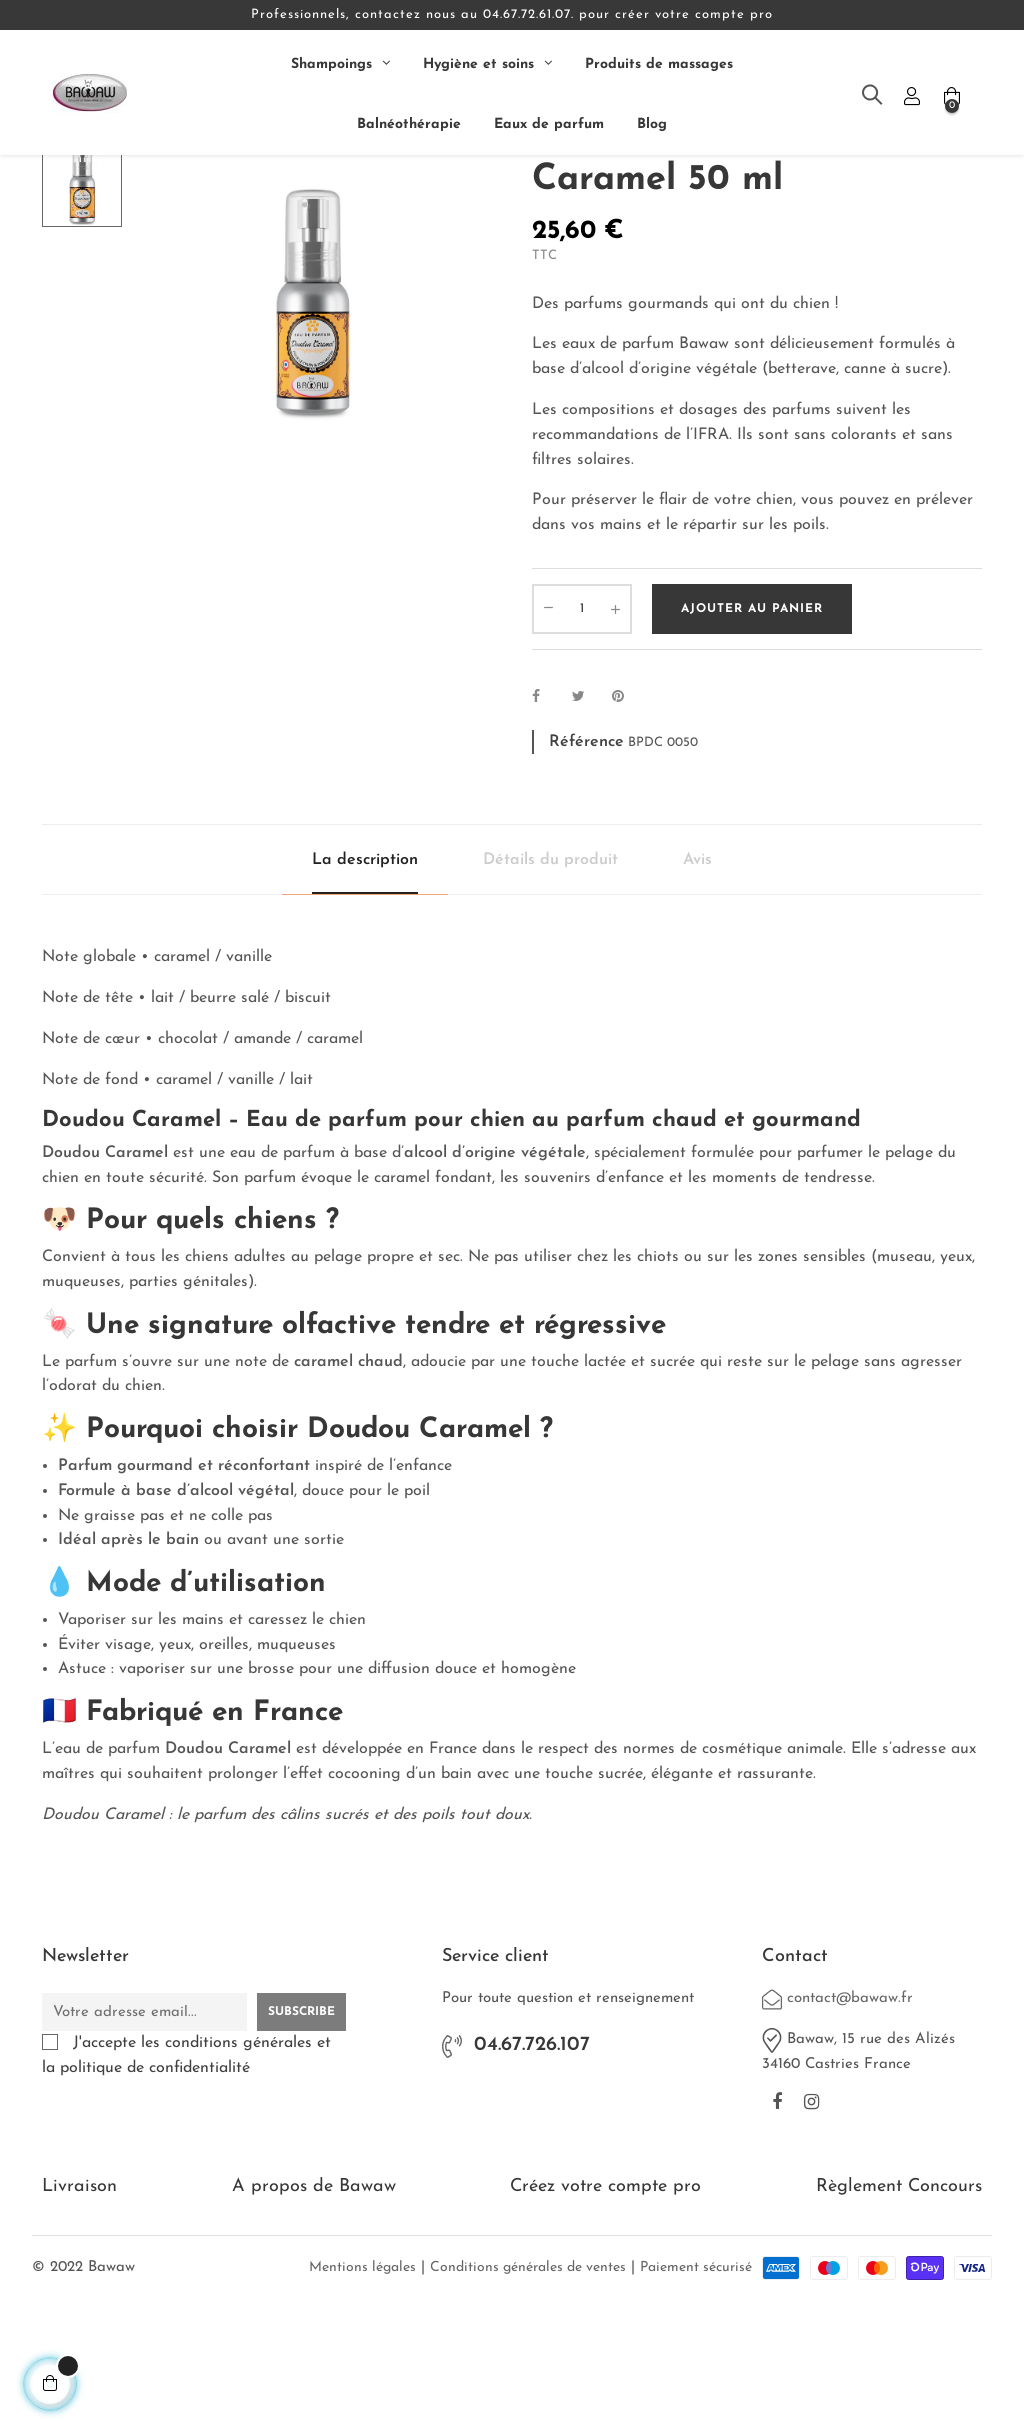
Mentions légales (362, 2390)
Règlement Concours (899, 2309)
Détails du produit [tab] (550, 984)
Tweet (587, 820)
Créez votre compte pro (605, 2309)
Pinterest (627, 820)
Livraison (79, 2309)
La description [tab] (365, 984)
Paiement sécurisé (696, 2390)
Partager (547, 820)
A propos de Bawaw (314, 2309)
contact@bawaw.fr (850, 2122)
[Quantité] (582, 733)
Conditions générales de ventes (528, 2390)
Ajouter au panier (752, 733)
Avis (697, 984)
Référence (586, 865)
